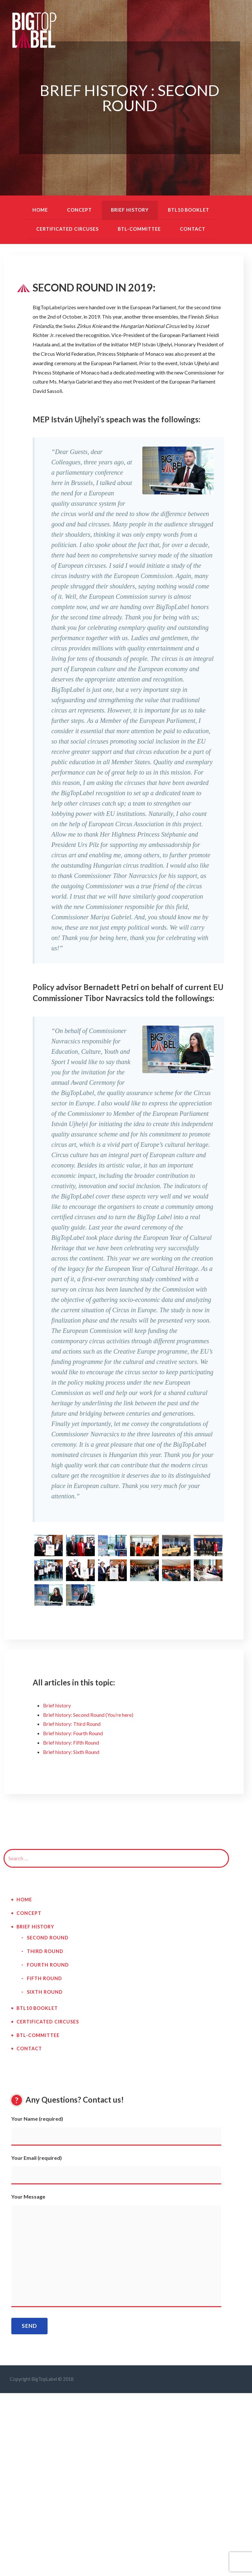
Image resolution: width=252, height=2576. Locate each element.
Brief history (130, 210)
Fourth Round (48, 1965)
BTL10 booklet (188, 210)
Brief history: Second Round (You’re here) (88, 1715)
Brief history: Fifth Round (71, 1742)
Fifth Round (44, 1978)
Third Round (45, 1951)
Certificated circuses (67, 229)
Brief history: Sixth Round (71, 1752)
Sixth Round (45, 1992)
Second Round (48, 1937)
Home (40, 210)
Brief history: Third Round (72, 1724)
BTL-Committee (139, 229)
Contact (192, 229)
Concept (79, 210)
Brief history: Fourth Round (73, 1733)
